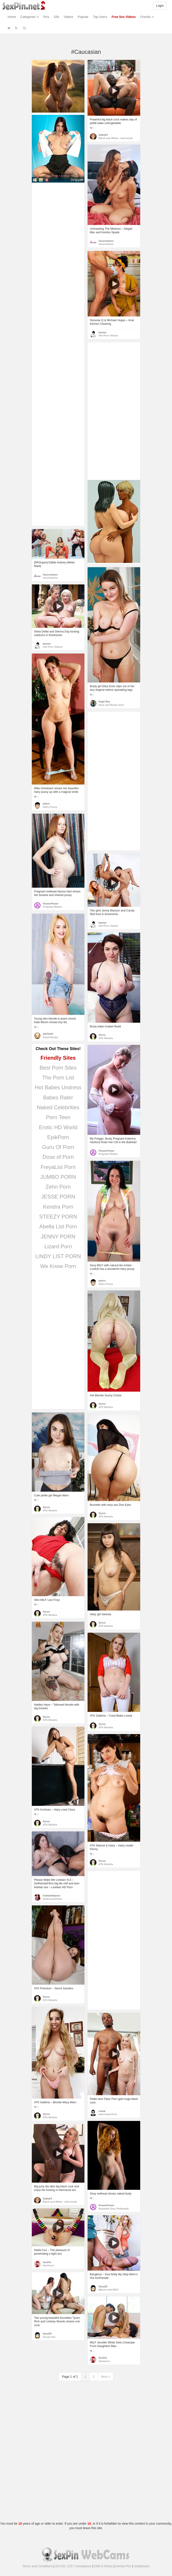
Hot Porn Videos (108, 335)
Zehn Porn (58, 1187)
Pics (46, 17)
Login (160, 5)
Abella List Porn (58, 1226)
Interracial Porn (108, 2114)
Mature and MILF (109, 2289)
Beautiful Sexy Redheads (114, 2208)
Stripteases (142, 2566)
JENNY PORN (58, 1237)
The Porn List (58, 1077)
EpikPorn (58, 1137)
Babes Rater (58, 1097)
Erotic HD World (58, 1127)
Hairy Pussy (50, 807)
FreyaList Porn (58, 1167)
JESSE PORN (58, 1197)
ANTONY (48, 1034)
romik (102, 2111)
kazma (102, 332)
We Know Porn (58, 1266)
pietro (46, 803)
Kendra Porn (58, 1207)
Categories (29, 17)
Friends (147, 17)
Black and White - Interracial (116, 138)
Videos (68, 17)
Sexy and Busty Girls (111, 705)
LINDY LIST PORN (58, 1256)
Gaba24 (103, 134)
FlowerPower (51, 903)
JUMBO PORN (58, 1177)
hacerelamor (106, 241)
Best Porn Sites (58, 1068)
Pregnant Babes (52, 906)
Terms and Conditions (37, 2566)
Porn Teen (58, 1117)
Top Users (100, 17)
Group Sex (49, 2337)
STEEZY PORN (58, 1217)
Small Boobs (50, 1037)
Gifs (56, 17)
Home (12, 17)
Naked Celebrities (58, 1107)
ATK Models (106, 1038)
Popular (83, 17)
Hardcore (48, 2265)
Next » (105, 2376)
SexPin (47, 2262)
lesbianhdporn (51, 1895)
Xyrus (102, 1034)
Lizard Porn (58, 1246)
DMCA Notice (103, 2566)
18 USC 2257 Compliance (73, 2566)
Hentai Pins (123, 2566)
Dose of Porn (58, 1157)
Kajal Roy (104, 701)
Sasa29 (103, 2286)
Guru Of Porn (58, 1147)
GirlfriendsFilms (52, 1899)
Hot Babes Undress (58, 1087)
